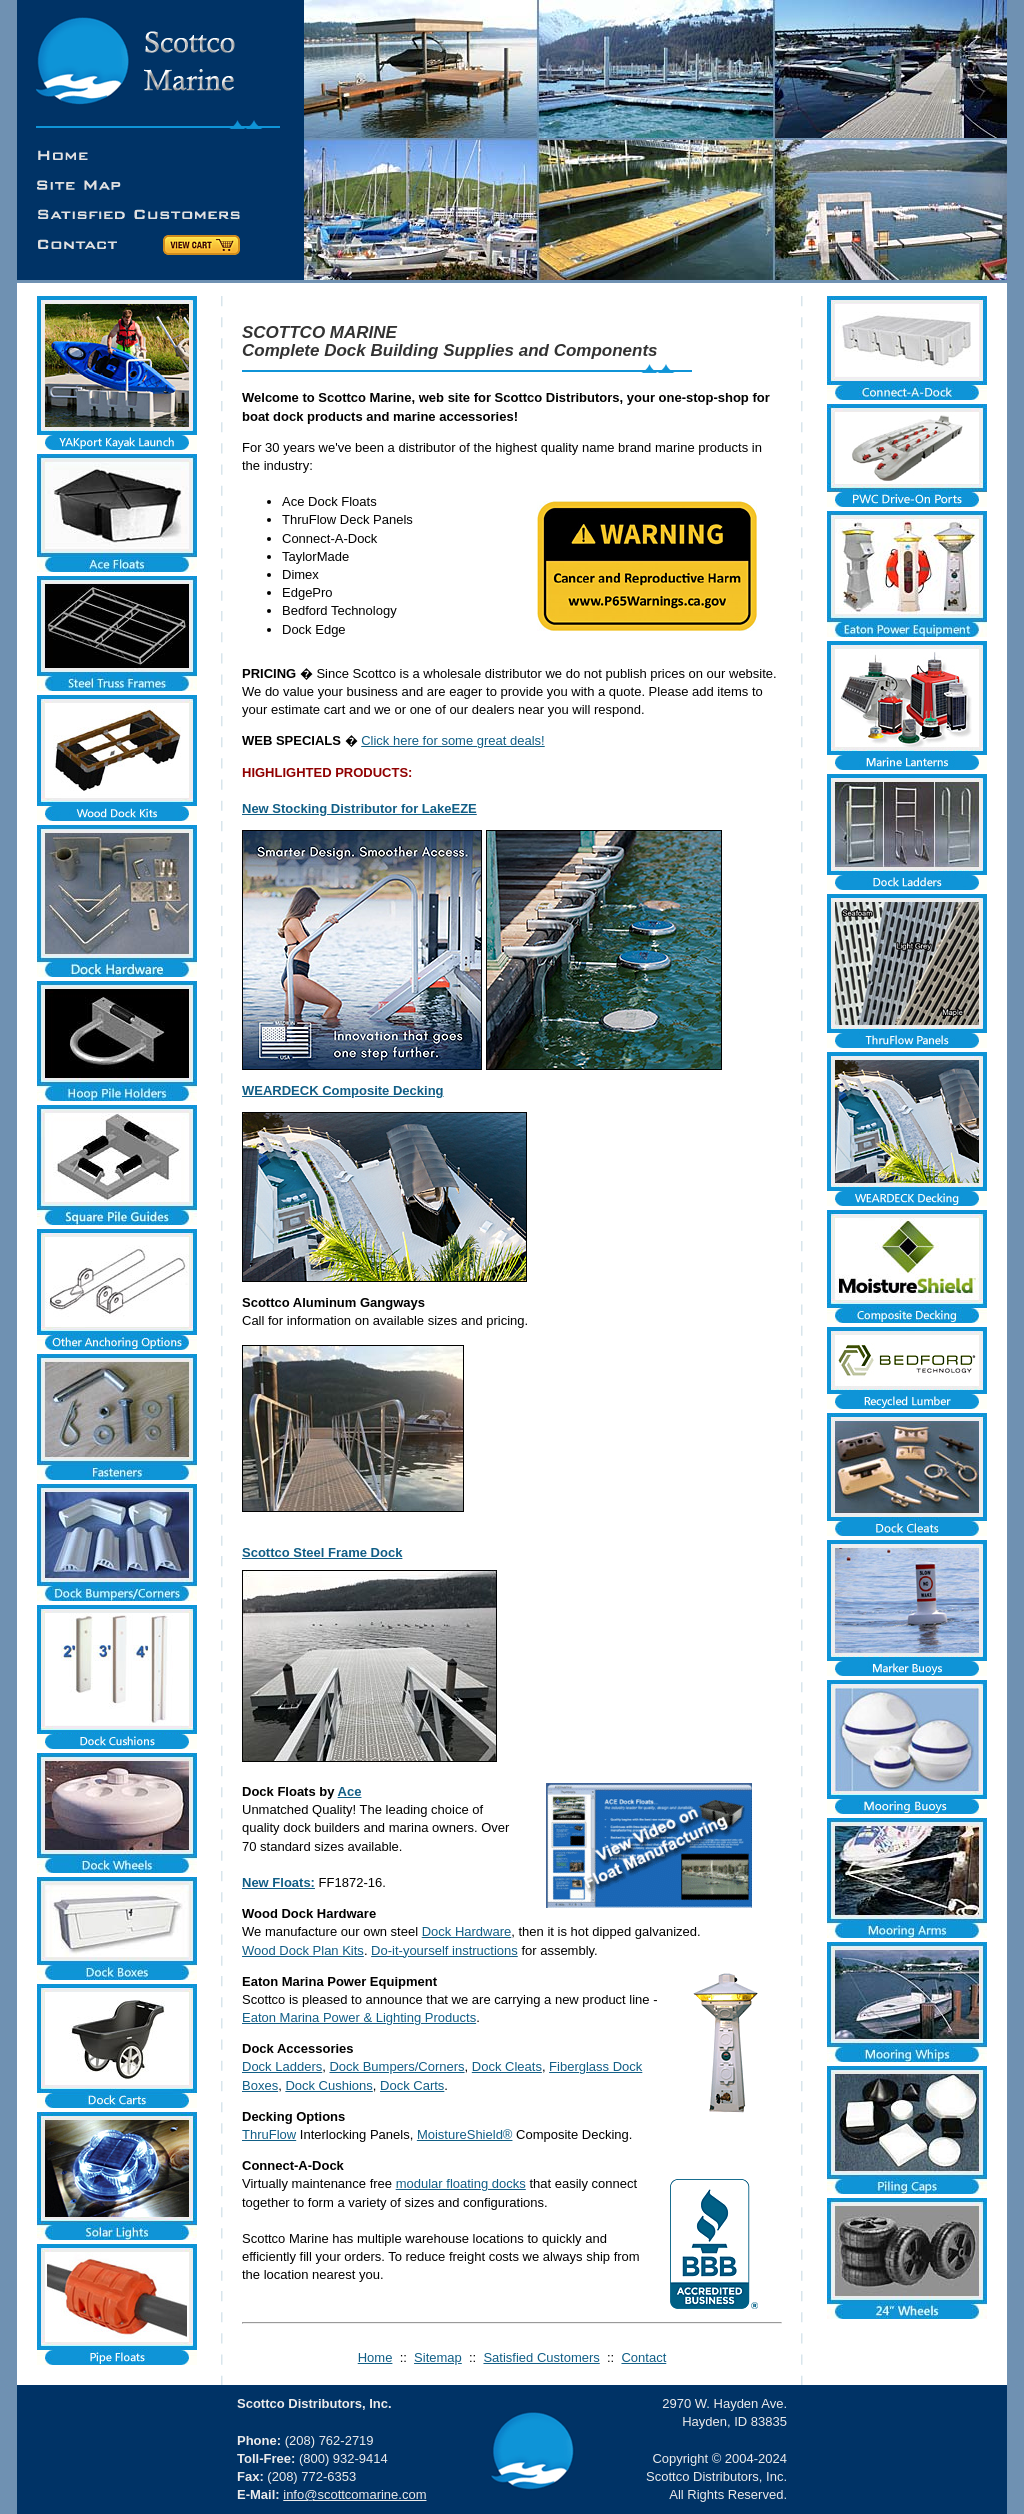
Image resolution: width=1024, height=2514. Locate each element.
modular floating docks (461, 2183)
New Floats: (278, 1882)
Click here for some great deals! (453, 740)
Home (375, 2357)
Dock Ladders (282, 2066)
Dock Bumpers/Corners (396, 2066)
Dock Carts (412, 2085)
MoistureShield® (465, 2134)
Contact (643, 2357)
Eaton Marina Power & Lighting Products (359, 2017)
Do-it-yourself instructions (444, 1950)
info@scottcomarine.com (354, 2494)
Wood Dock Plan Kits (303, 1950)
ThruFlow (269, 2134)
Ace (350, 1791)
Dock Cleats (507, 2066)
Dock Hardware (467, 1931)
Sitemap (438, 2357)
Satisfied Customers (541, 2357)
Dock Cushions (328, 2085)
